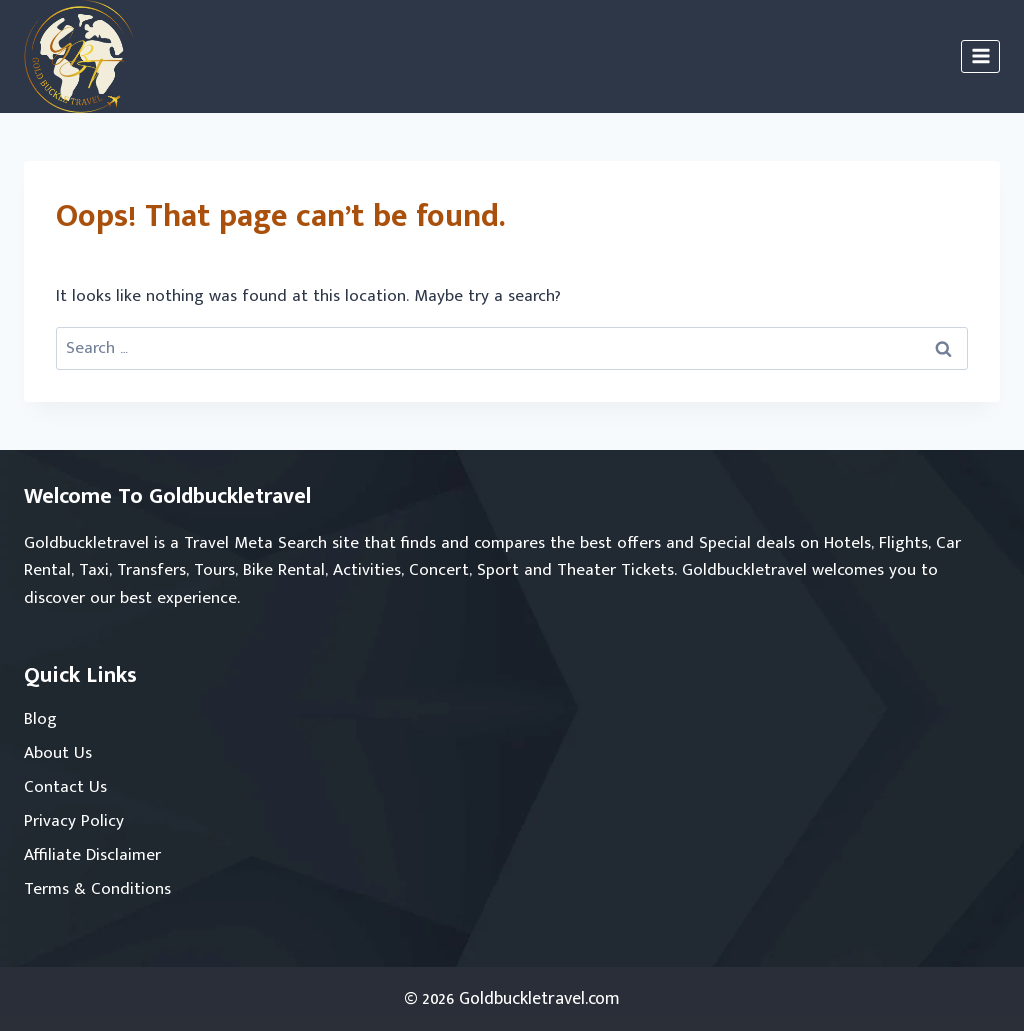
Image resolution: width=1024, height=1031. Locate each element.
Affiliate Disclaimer (92, 855)
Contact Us (65, 787)
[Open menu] (980, 56)
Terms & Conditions (97, 889)
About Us (58, 753)
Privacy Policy (74, 821)
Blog (40, 719)
